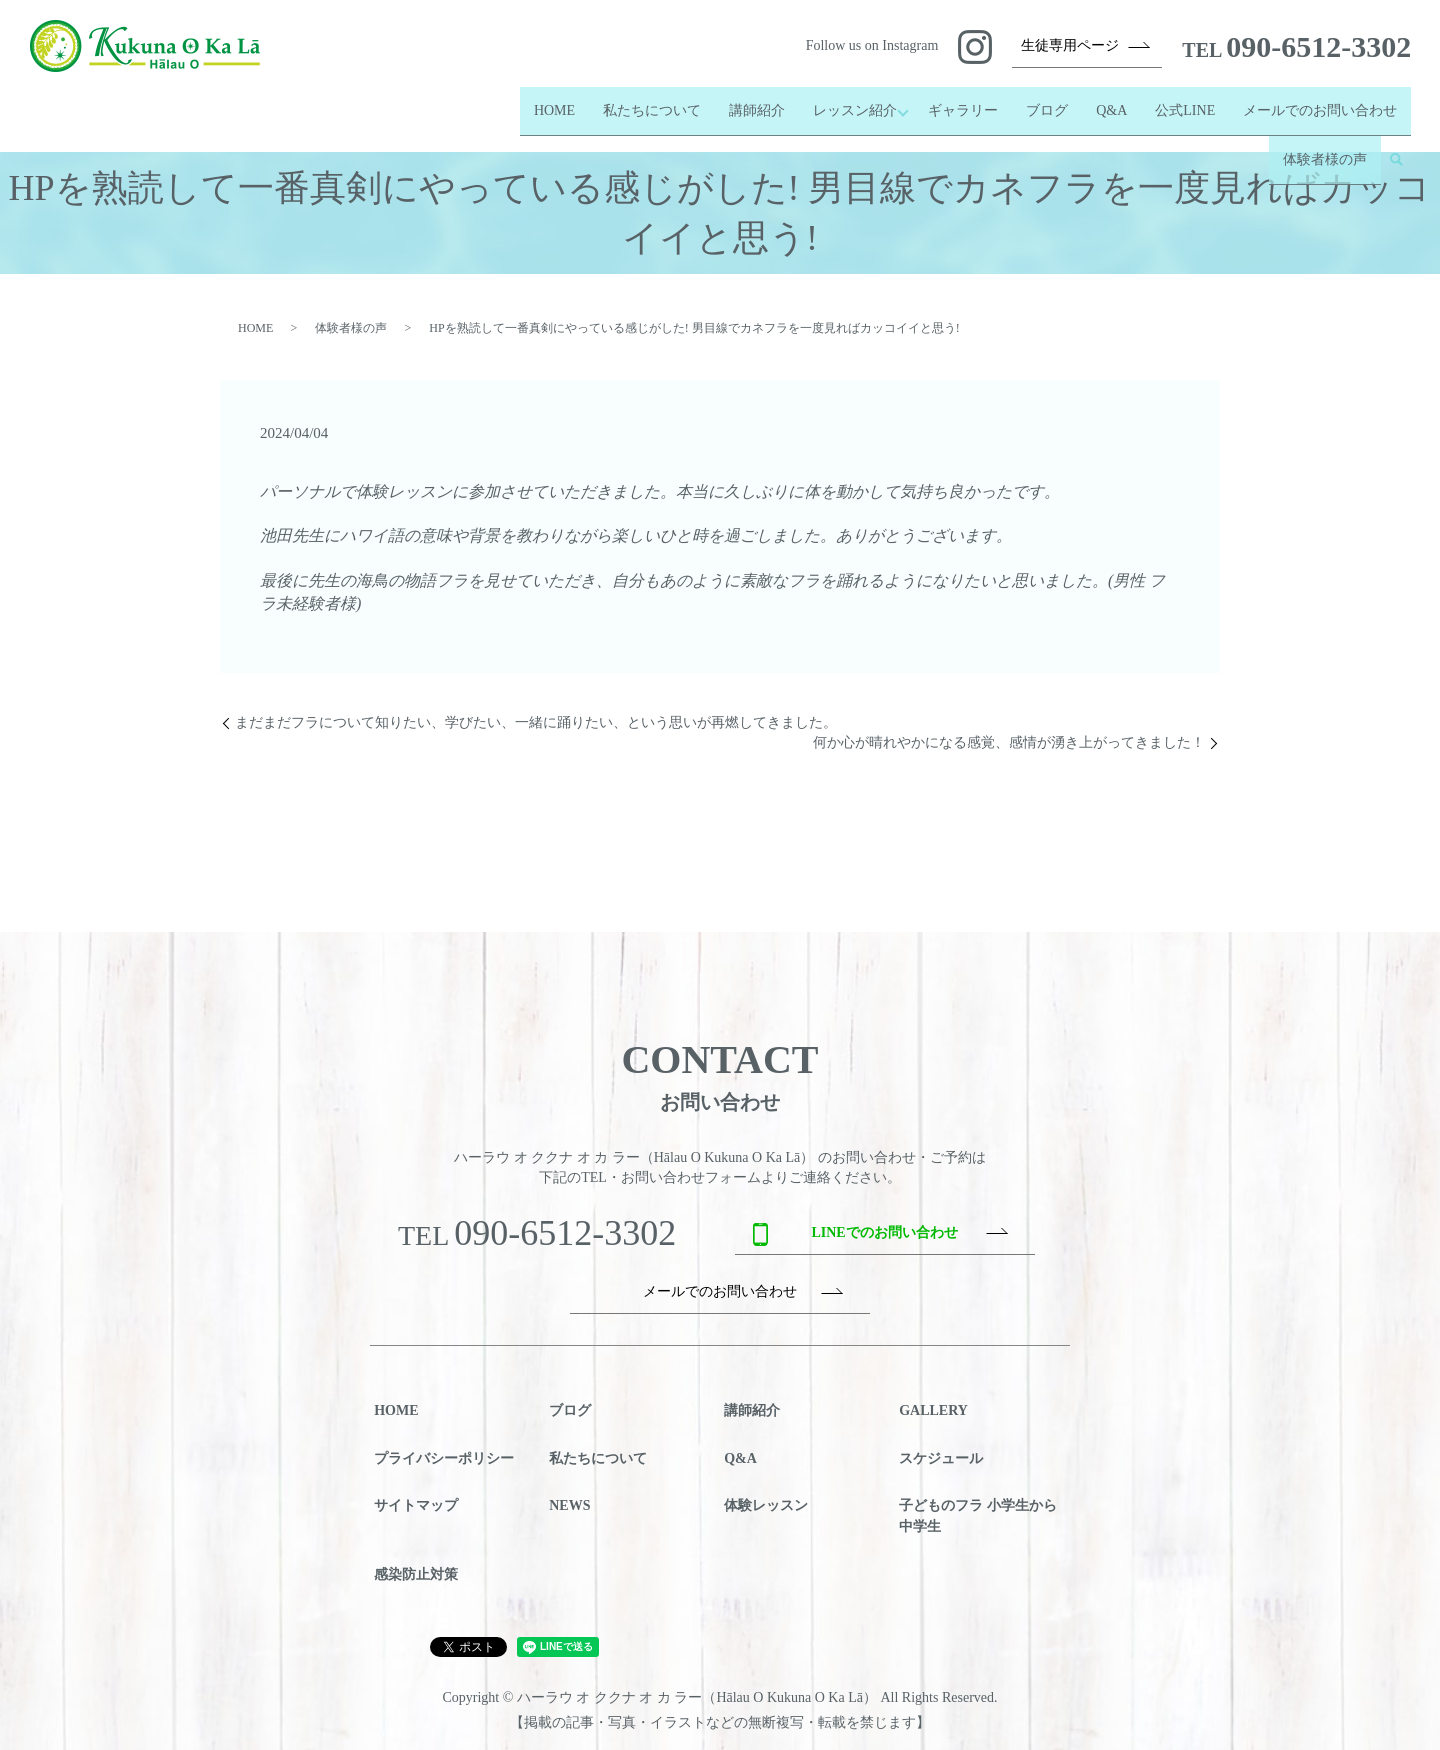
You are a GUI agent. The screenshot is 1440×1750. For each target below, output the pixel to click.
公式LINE (1185, 101)
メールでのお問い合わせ (1320, 101)
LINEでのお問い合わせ (884, 1232)
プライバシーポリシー (444, 1458)
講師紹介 (746, 101)
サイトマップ (416, 1505)
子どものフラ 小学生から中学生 (978, 1516)
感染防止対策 (416, 1574)
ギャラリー (963, 101)
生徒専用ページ (1070, 45)
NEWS (569, 1505)
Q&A (1111, 101)
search (1396, 134)
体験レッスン (766, 1505)
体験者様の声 (1325, 133)
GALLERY (933, 1410)
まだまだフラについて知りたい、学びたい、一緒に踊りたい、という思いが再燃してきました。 (536, 722)
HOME (543, 101)
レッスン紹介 (844, 101)
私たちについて (641, 101)
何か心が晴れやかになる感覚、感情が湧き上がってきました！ (1009, 742)
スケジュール (941, 1458)
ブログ (1047, 101)
